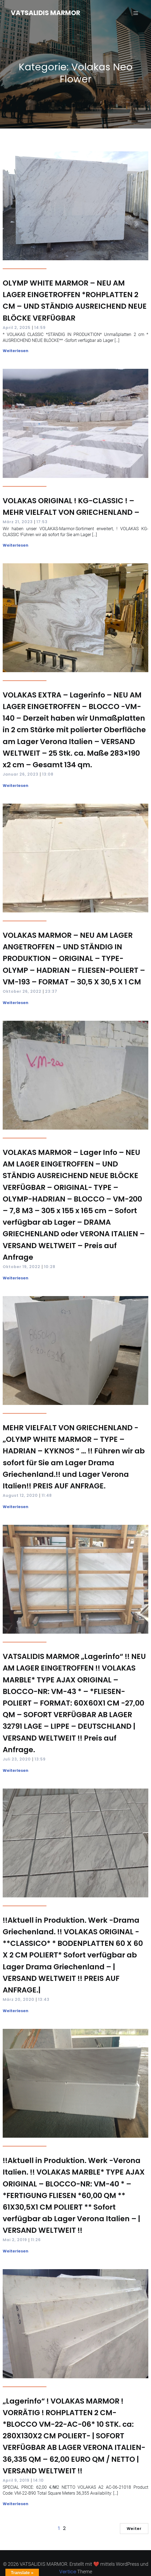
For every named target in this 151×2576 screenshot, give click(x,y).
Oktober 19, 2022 (21, 1266)
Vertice (67, 2571)
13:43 (43, 1999)
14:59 (40, 327)
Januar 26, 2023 (20, 774)
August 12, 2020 (20, 1495)
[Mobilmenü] (135, 13)
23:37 (51, 991)
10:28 (49, 1266)
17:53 (42, 522)
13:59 (40, 1759)
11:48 (47, 1495)
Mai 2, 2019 (15, 2239)
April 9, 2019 (16, 2480)
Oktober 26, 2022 (22, 991)
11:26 (36, 2239)
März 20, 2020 (18, 1999)
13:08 (47, 774)
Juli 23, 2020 (17, 1759)
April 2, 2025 (17, 327)
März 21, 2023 (18, 522)
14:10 (38, 2480)
